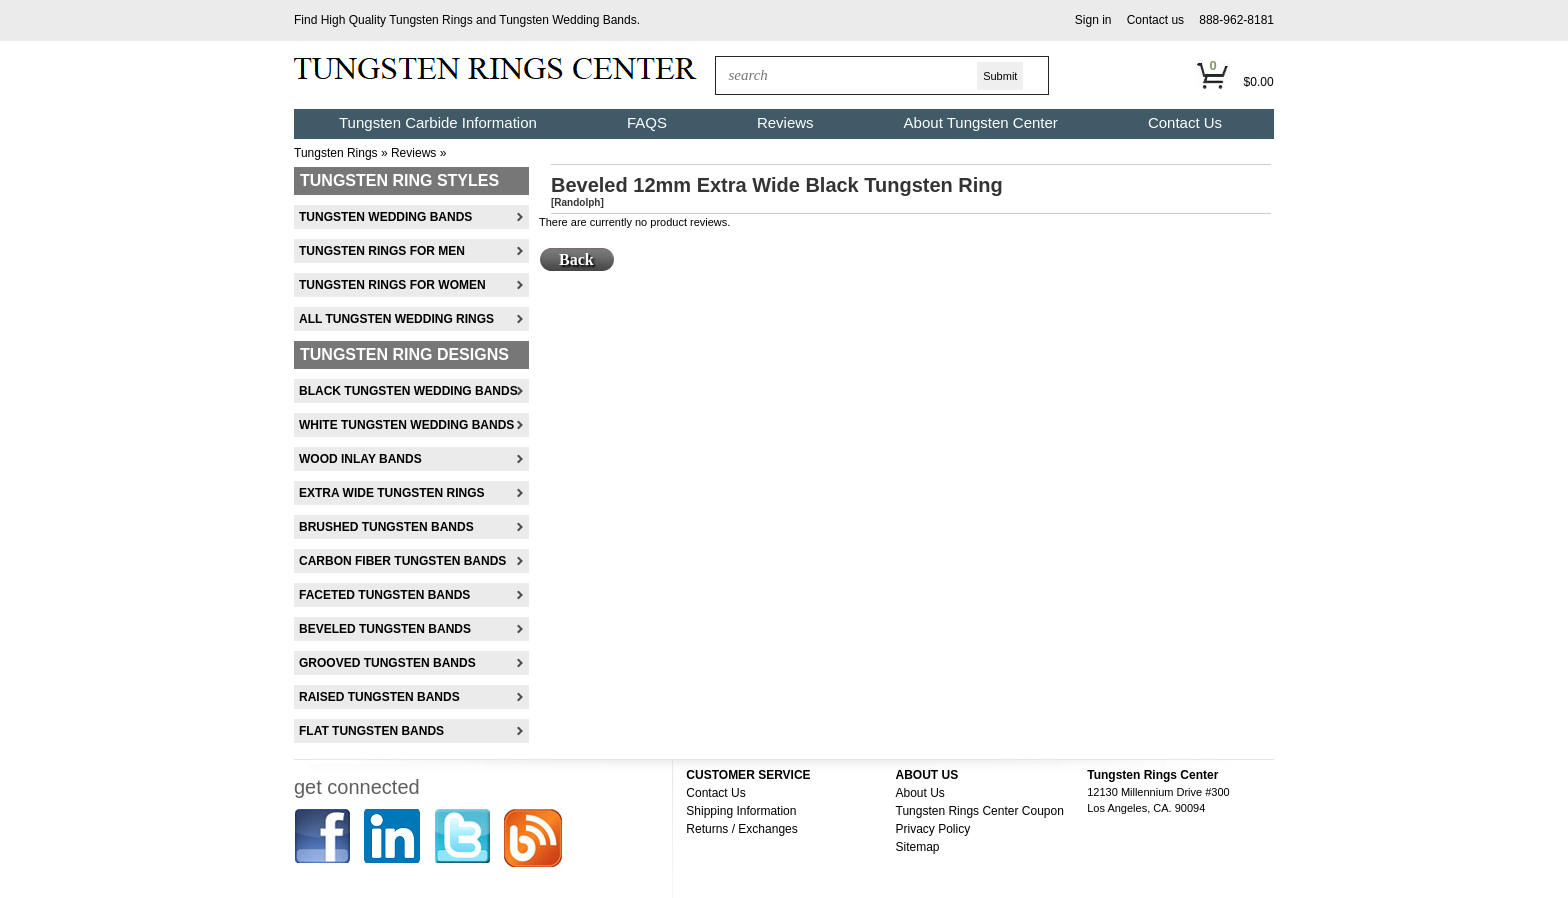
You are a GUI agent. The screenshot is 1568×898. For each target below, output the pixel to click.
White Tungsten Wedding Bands (406, 425)
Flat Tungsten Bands (371, 731)
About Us (920, 793)
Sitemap (918, 847)
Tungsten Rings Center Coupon (980, 811)
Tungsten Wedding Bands (567, 20)
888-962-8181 (1236, 20)
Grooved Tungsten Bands (387, 663)
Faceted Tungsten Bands (384, 595)
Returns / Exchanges (741, 829)
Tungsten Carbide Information (438, 122)
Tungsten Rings (431, 20)
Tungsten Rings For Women (392, 285)
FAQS (647, 122)
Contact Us (1185, 122)
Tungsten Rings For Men (382, 251)
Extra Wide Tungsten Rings (392, 493)
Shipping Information (741, 811)
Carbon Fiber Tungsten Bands (402, 561)
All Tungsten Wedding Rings (396, 319)
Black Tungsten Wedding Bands (408, 391)
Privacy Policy (933, 829)
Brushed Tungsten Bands (386, 527)
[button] (1093, 20)
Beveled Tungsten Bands (385, 629)
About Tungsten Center (981, 122)
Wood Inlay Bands (360, 459)
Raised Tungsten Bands (379, 697)
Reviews (785, 122)
